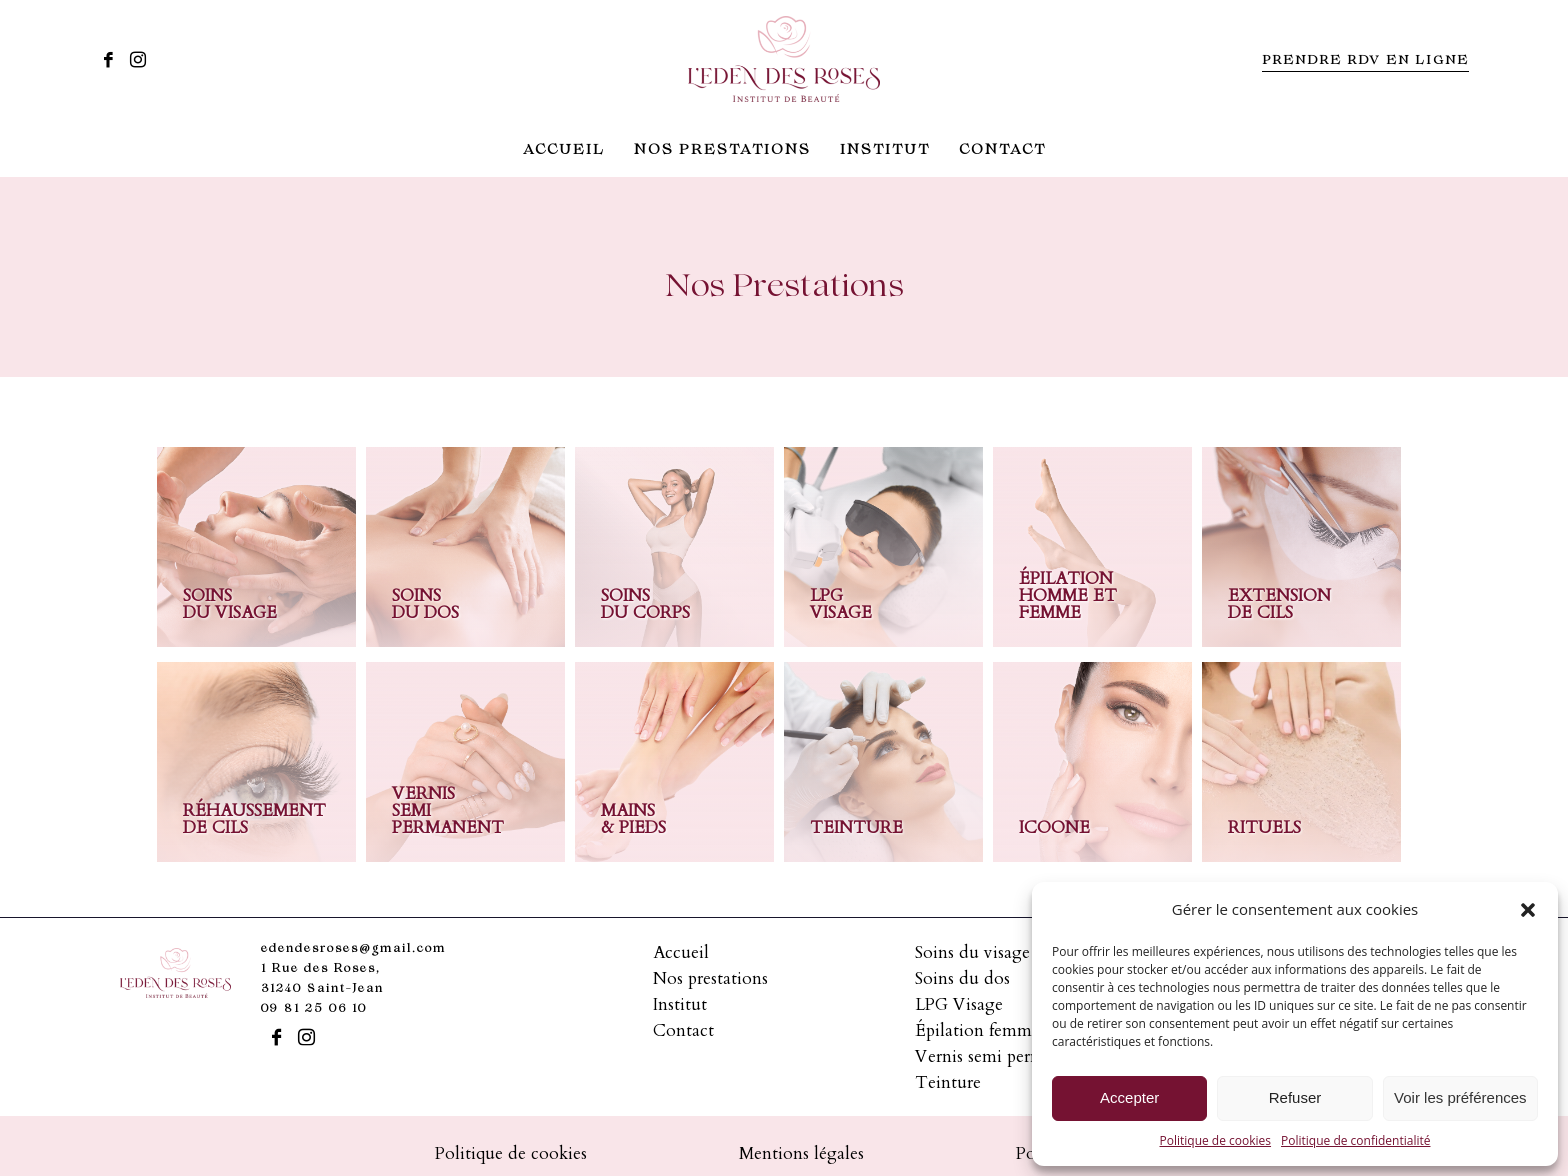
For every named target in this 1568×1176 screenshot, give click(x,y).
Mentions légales (801, 1153)
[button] (1528, 910)
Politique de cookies (1216, 1140)
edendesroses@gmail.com (353, 949)
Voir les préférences (1460, 1097)
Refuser (1295, 1097)
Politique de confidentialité (1355, 1140)
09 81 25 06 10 (314, 1009)
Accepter (1129, 1097)
